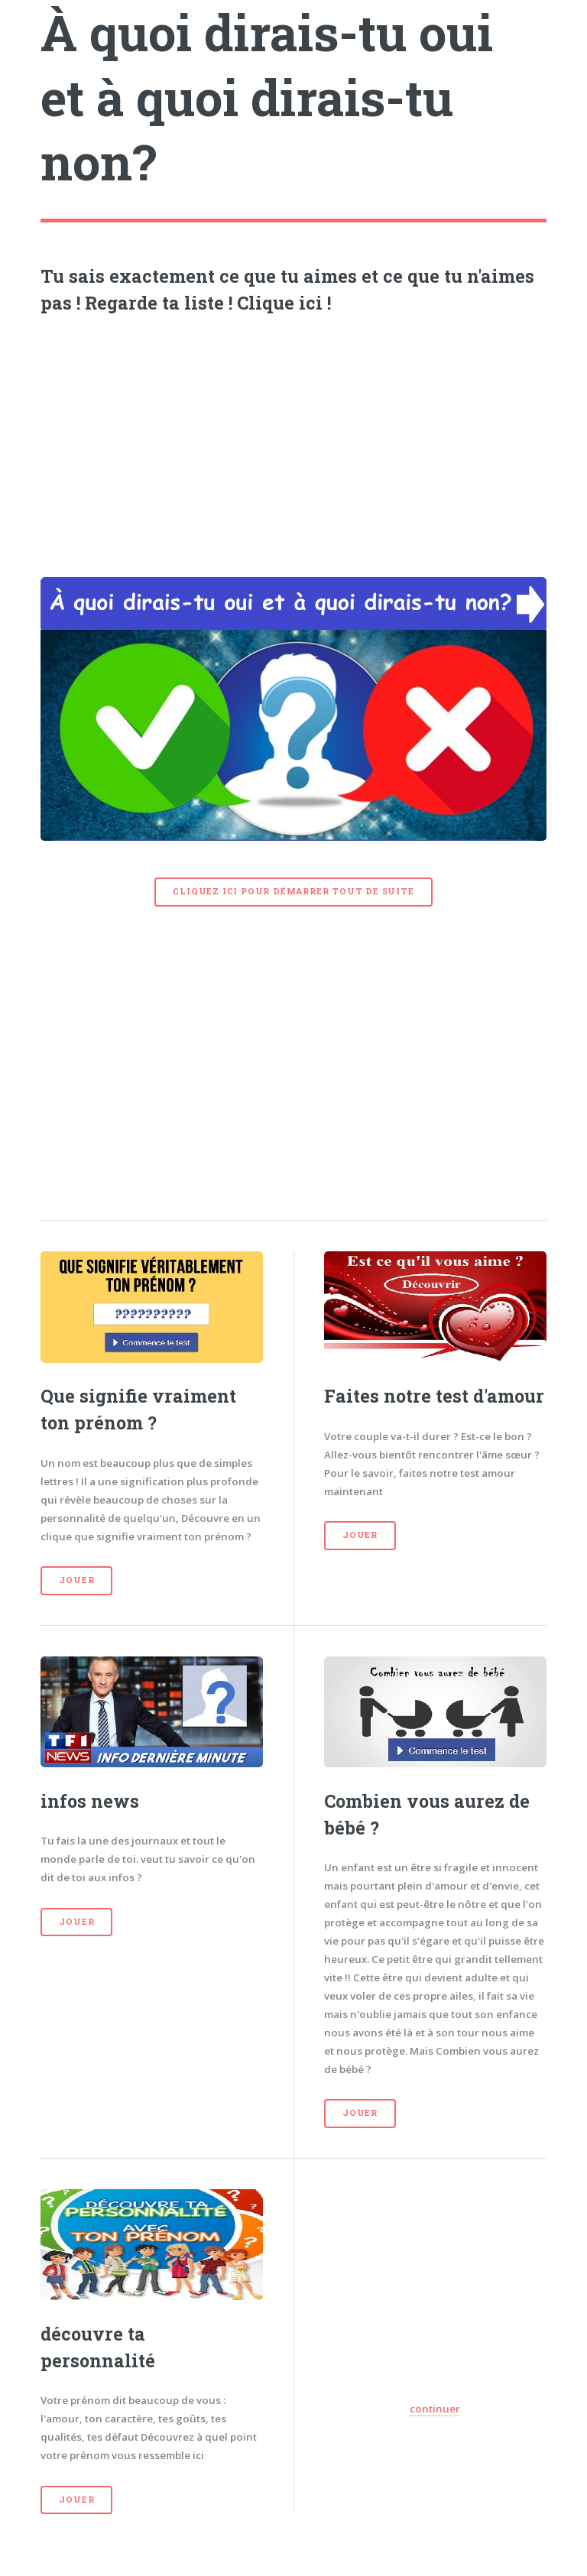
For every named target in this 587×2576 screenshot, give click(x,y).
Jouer (76, 1580)
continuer (435, 2408)
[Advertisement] (293, 442)
